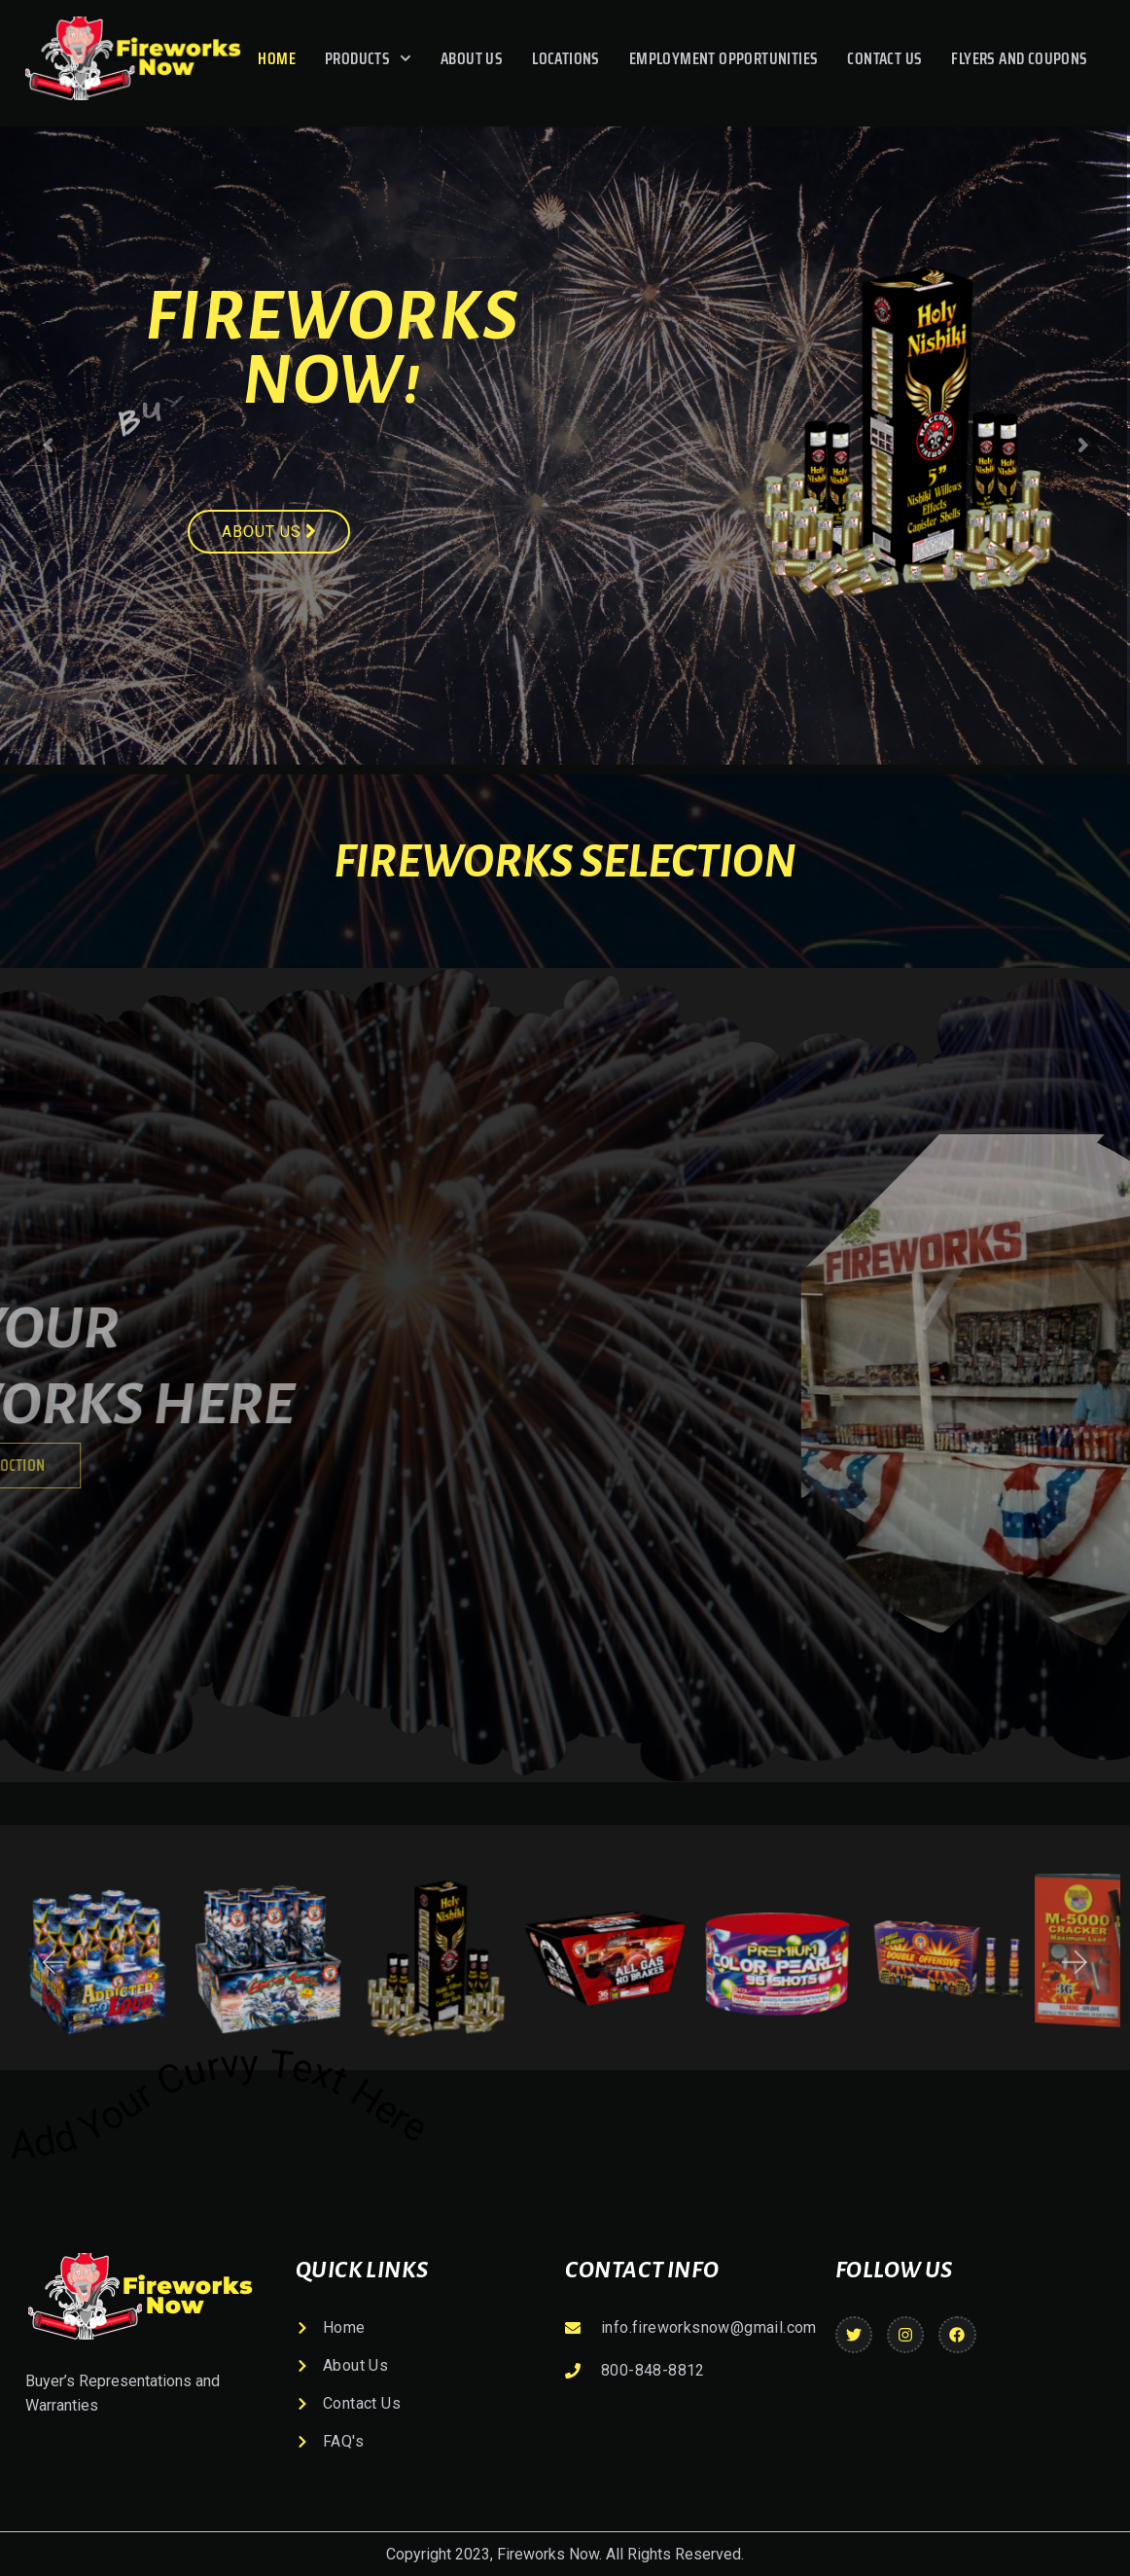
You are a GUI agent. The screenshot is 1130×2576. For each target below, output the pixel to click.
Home (277, 58)
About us (269, 531)
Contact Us (884, 58)
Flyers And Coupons (1019, 58)
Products (368, 58)
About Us (472, 58)
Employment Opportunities (724, 58)
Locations (566, 58)
